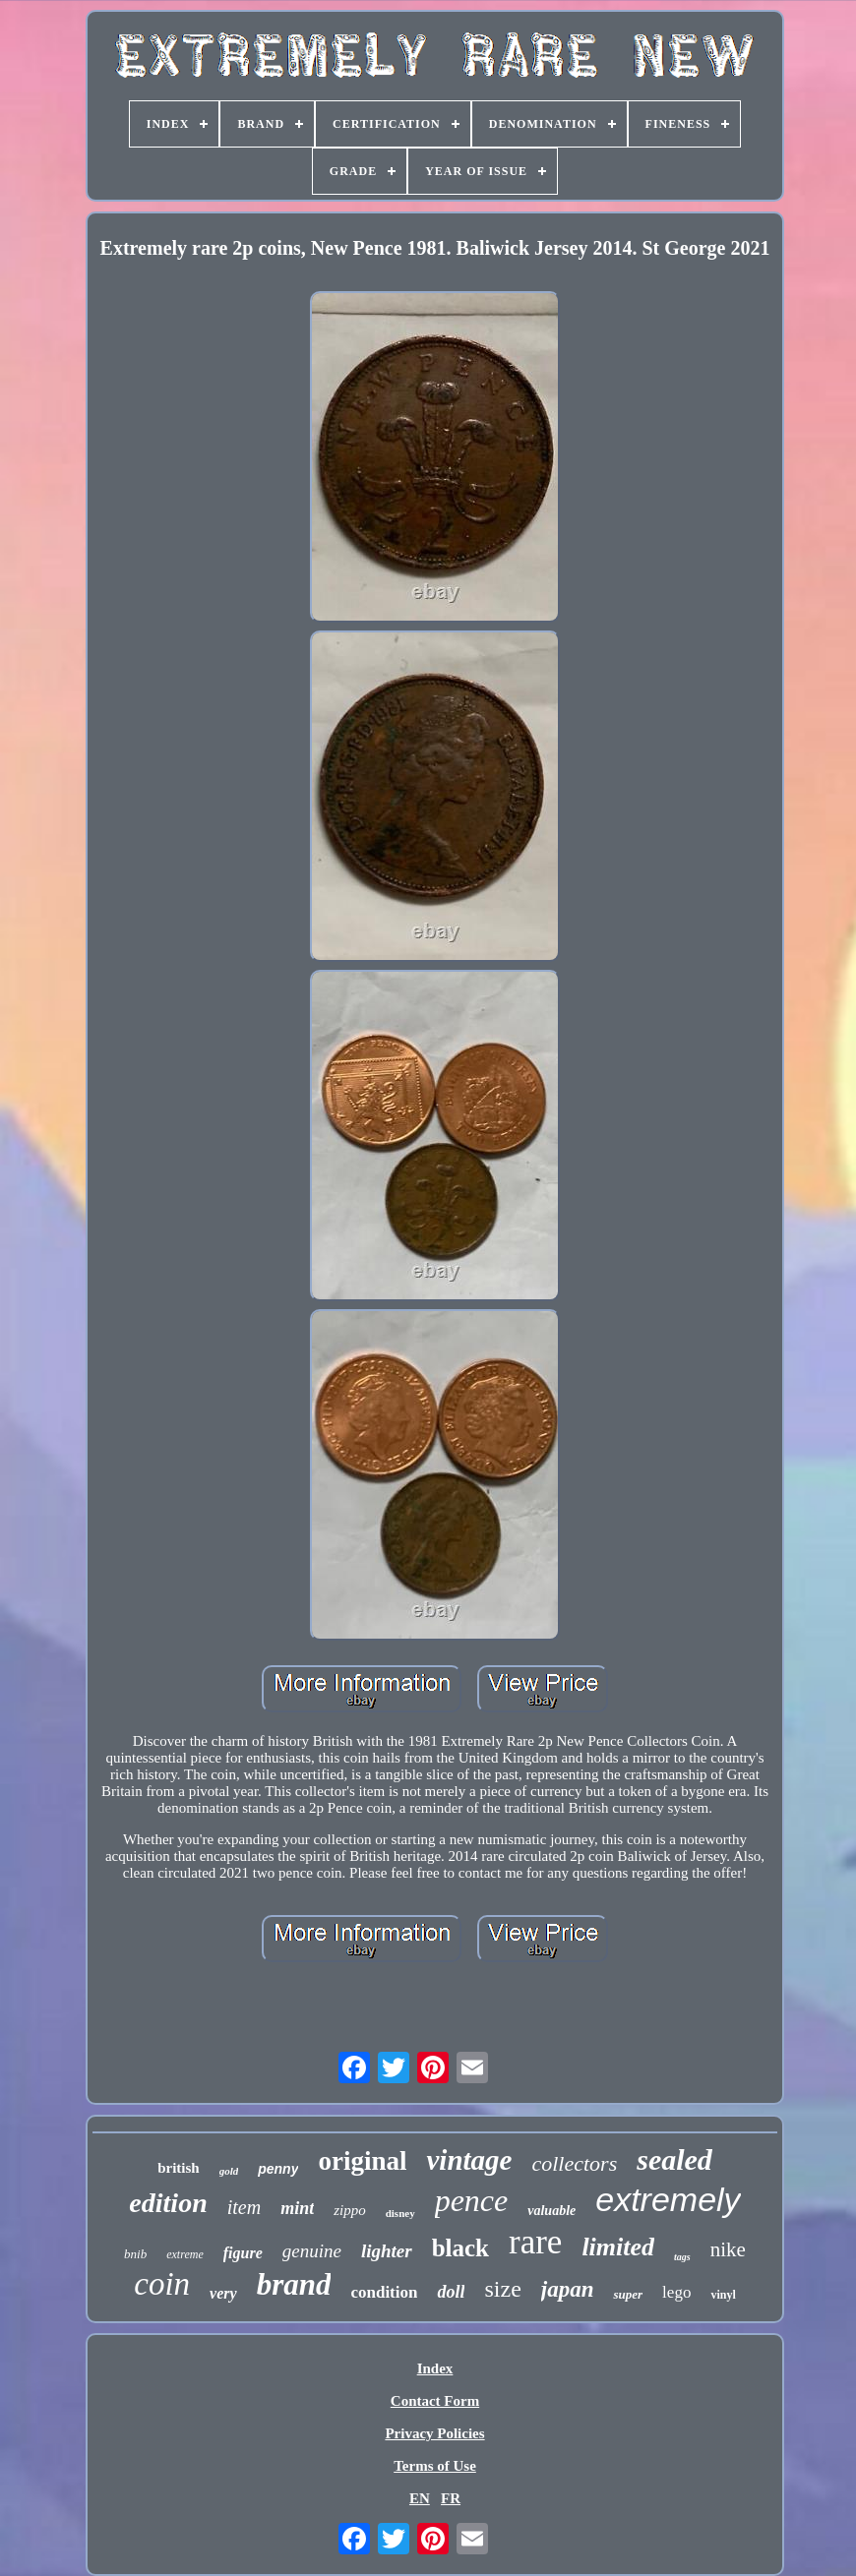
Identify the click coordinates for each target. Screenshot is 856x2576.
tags (682, 2256)
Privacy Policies (434, 2433)
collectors (574, 2163)
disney (400, 2213)
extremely (667, 2199)
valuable (551, 2210)
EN (419, 2498)
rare (535, 2242)
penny (278, 2169)
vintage (469, 2160)
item (244, 2207)
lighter (386, 2251)
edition (168, 2202)
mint (297, 2208)
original (362, 2161)
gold (229, 2171)
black (460, 2248)
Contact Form (435, 2401)
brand (294, 2284)
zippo (350, 2210)
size (502, 2289)
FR (450, 2498)
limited (617, 2247)
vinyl (722, 2295)
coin (162, 2284)
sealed (674, 2159)
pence (472, 2200)
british (178, 2168)
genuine (311, 2251)
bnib (135, 2254)
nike (728, 2249)
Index (435, 2368)
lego (676, 2292)
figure (243, 2253)
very (223, 2293)
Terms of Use (435, 2466)
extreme (185, 2254)
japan (567, 2289)
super (627, 2294)
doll (450, 2292)
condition (383, 2292)
